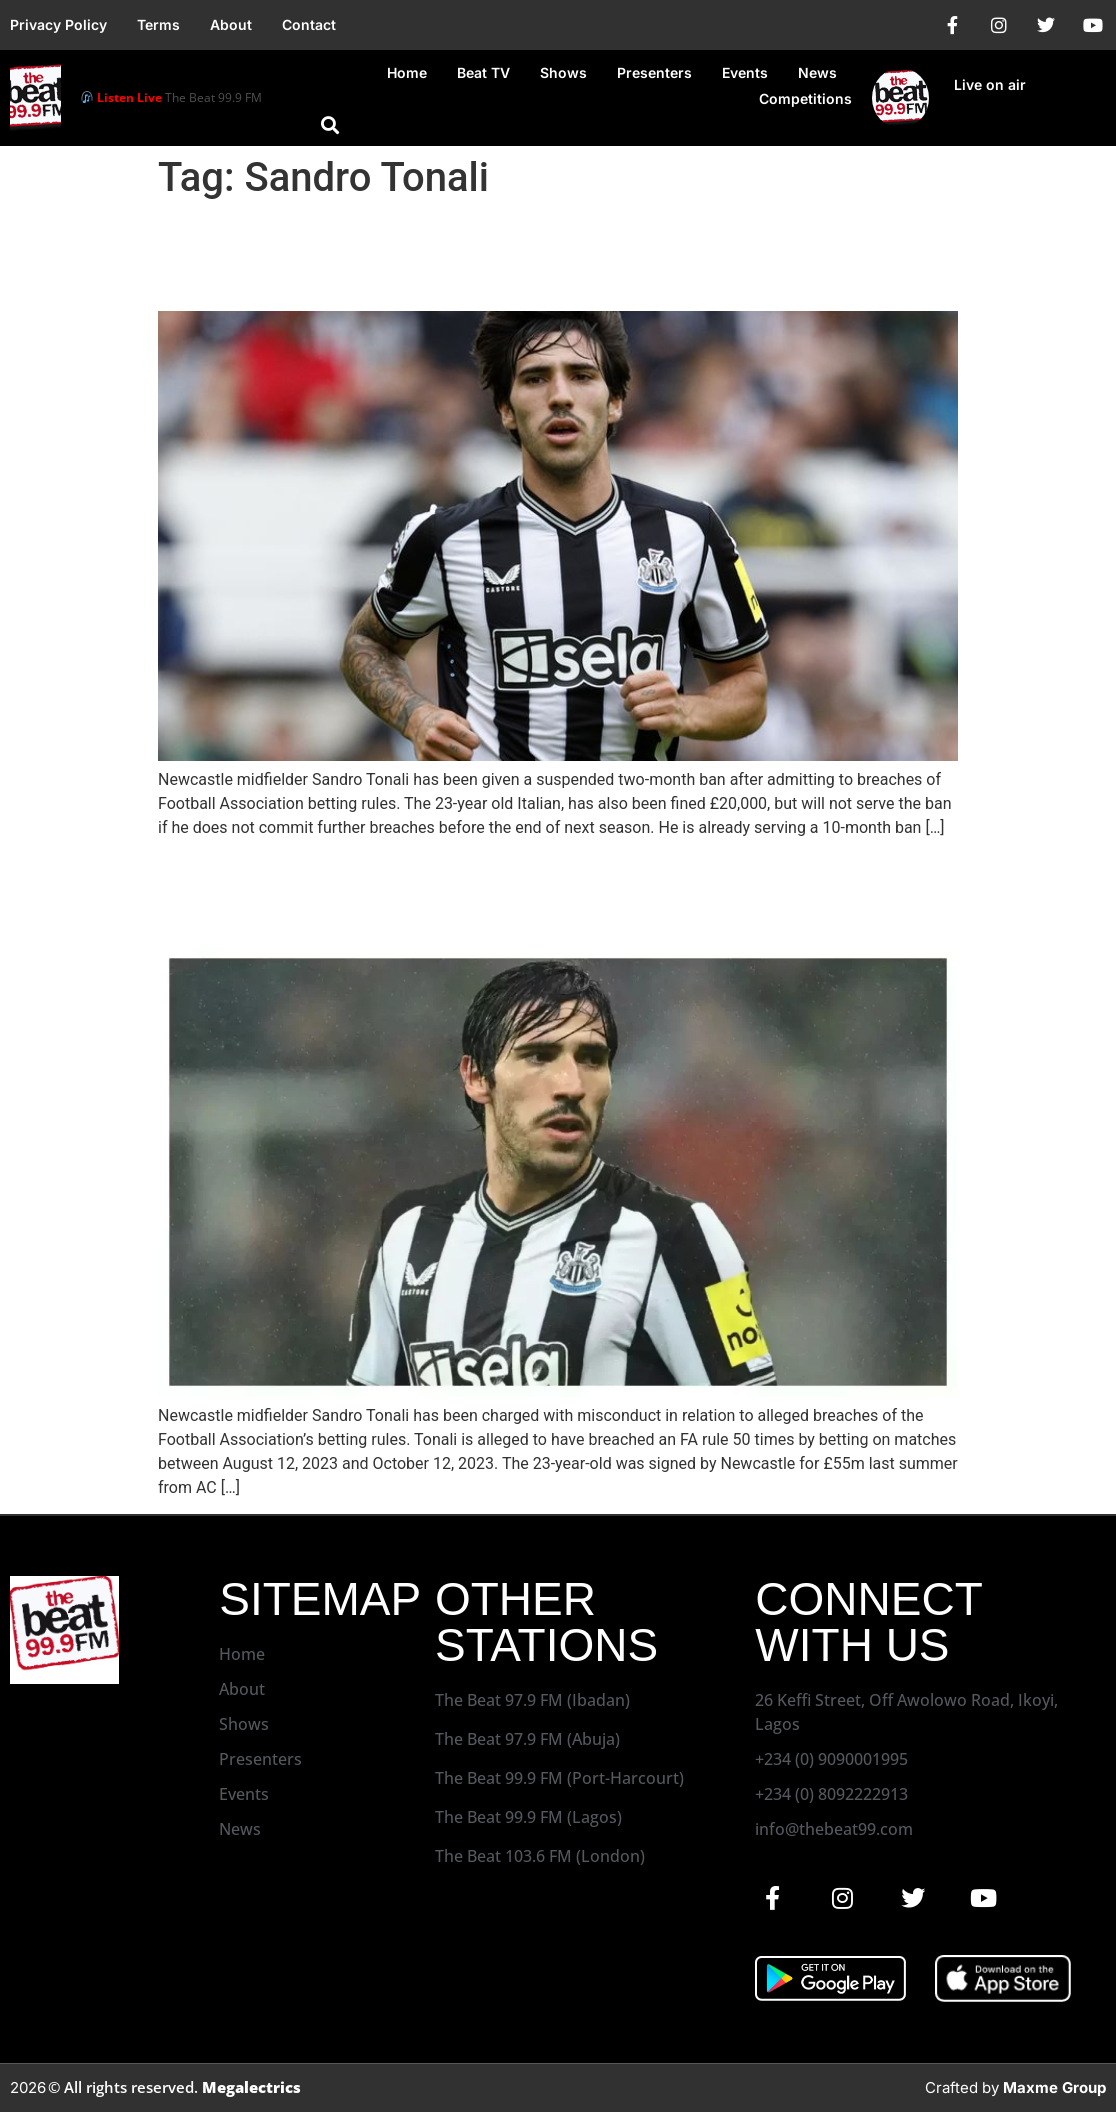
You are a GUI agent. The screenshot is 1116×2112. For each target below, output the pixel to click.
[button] (330, 125)
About (231, 24)
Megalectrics (251, 2087)
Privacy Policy (58, 24)
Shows (563, 72)
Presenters (654, 72)
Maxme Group (1054, 2087)
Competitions (805, 98)
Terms (158, 24)
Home (407, 72)
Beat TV (483, 72)
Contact (309, 24)
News (817, 72)
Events (745, 72)
